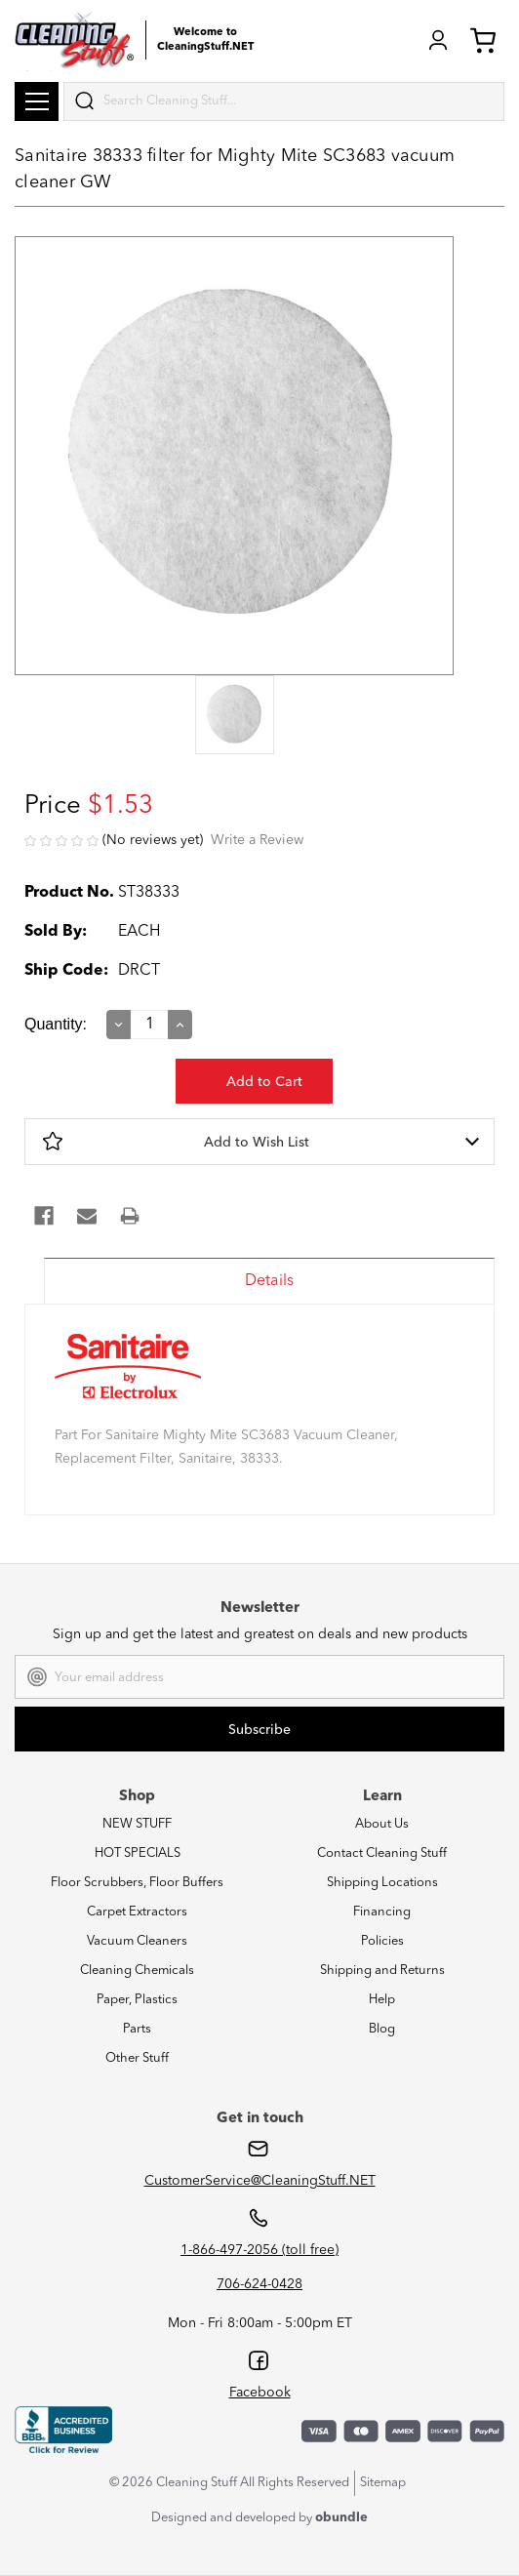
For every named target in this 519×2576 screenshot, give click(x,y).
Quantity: (55, 1024)
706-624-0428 (259, 2284)
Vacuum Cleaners (137, 1941)
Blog (382, 2029)
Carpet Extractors (137, 1912)
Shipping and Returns (382, 1970)
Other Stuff (137, 2058)
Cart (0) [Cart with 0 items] (483, 40)
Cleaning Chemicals (137, 1970)
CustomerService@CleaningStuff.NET (260, 2181)
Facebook (260, 2392)
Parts (137, 2029)
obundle (341, 2518)
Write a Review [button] (257, 840)
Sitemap (383, 2482)
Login (438, 40)
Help (382, 1999)
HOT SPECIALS (137, 1853)
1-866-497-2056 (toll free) (259, 2250)
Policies (382, 1941)
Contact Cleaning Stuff (382, 1853)
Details (269, 1281)
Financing (382, 1912)
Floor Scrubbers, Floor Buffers (137, 1882)
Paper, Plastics (137, 1999)
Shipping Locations (382, 1882)
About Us (382, 1824)
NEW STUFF (137, 1824)
